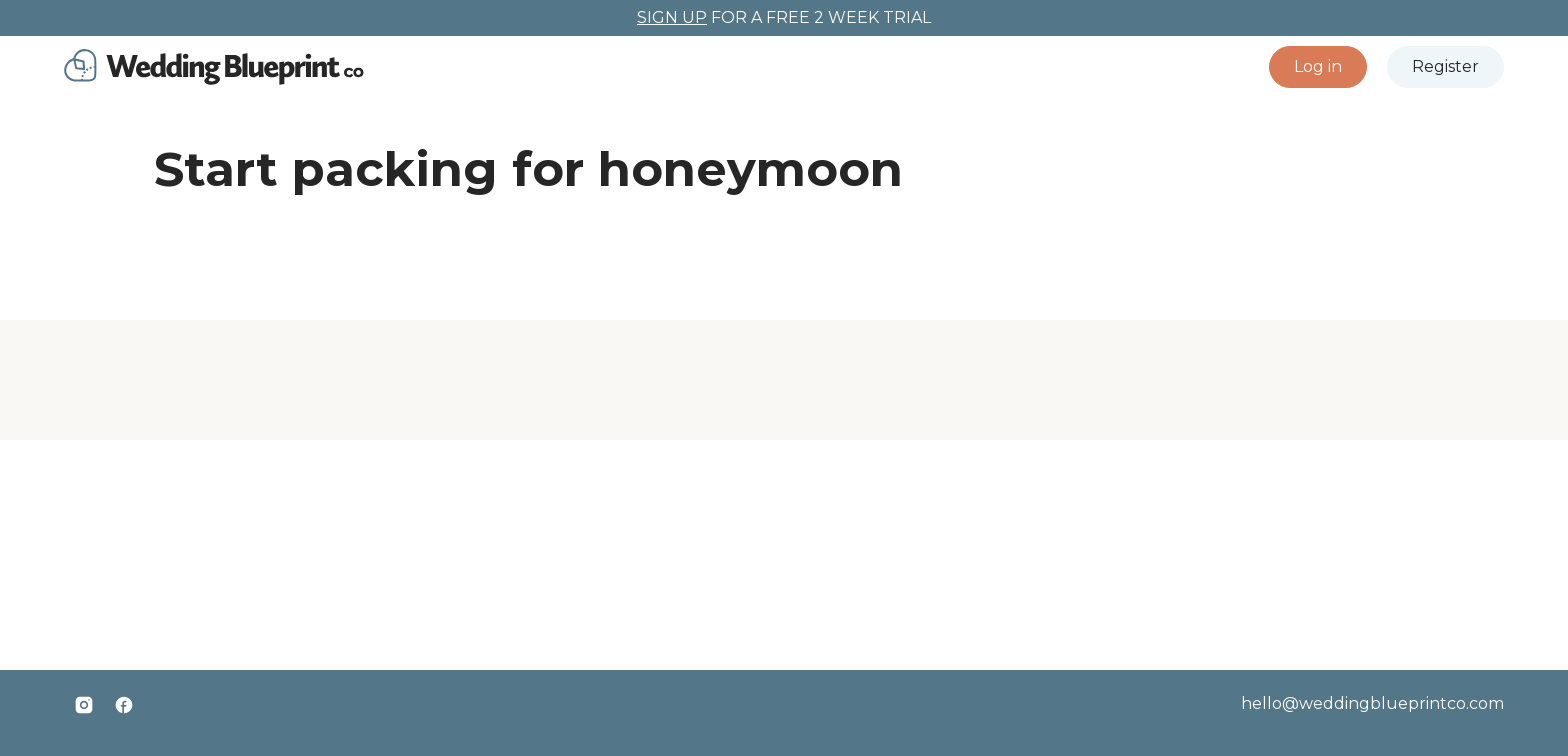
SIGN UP (672, 17)
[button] (1318, 67)
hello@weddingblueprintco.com (1372, 703)
